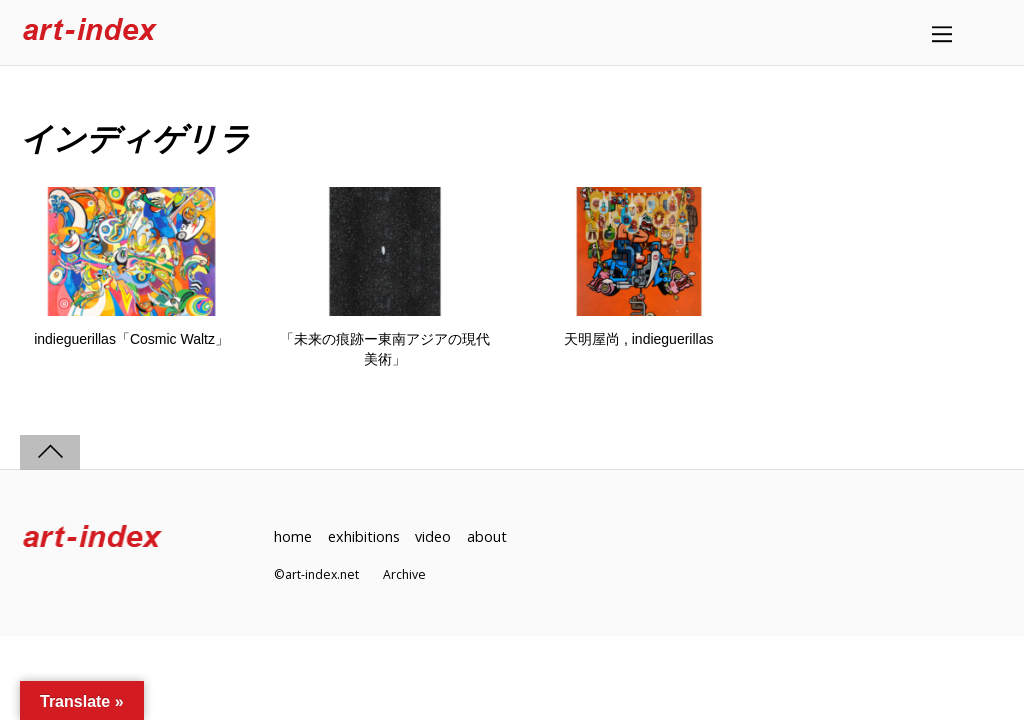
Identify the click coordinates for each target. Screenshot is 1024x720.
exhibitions (364, 536)
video (433, 536)
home (293, 536)
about (487, 536)
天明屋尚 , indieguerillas (638, 339)
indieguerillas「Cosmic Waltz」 (131, 339)
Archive (404, 574)
